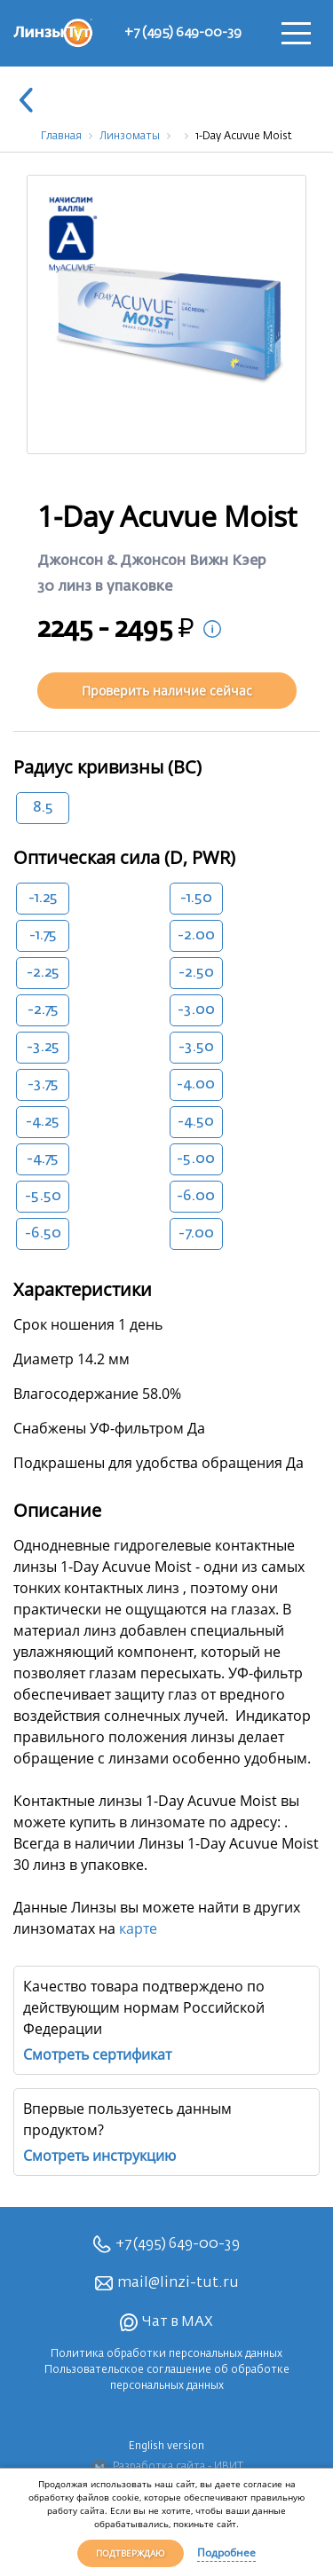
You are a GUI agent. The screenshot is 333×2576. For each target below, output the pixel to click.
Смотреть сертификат (97, 2054)
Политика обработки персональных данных (166, 2354)
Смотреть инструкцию (99, 2155)
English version (166, 2446)
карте (138, 1928)
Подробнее (226, 2552)
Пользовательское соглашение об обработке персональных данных (166, 2378)
